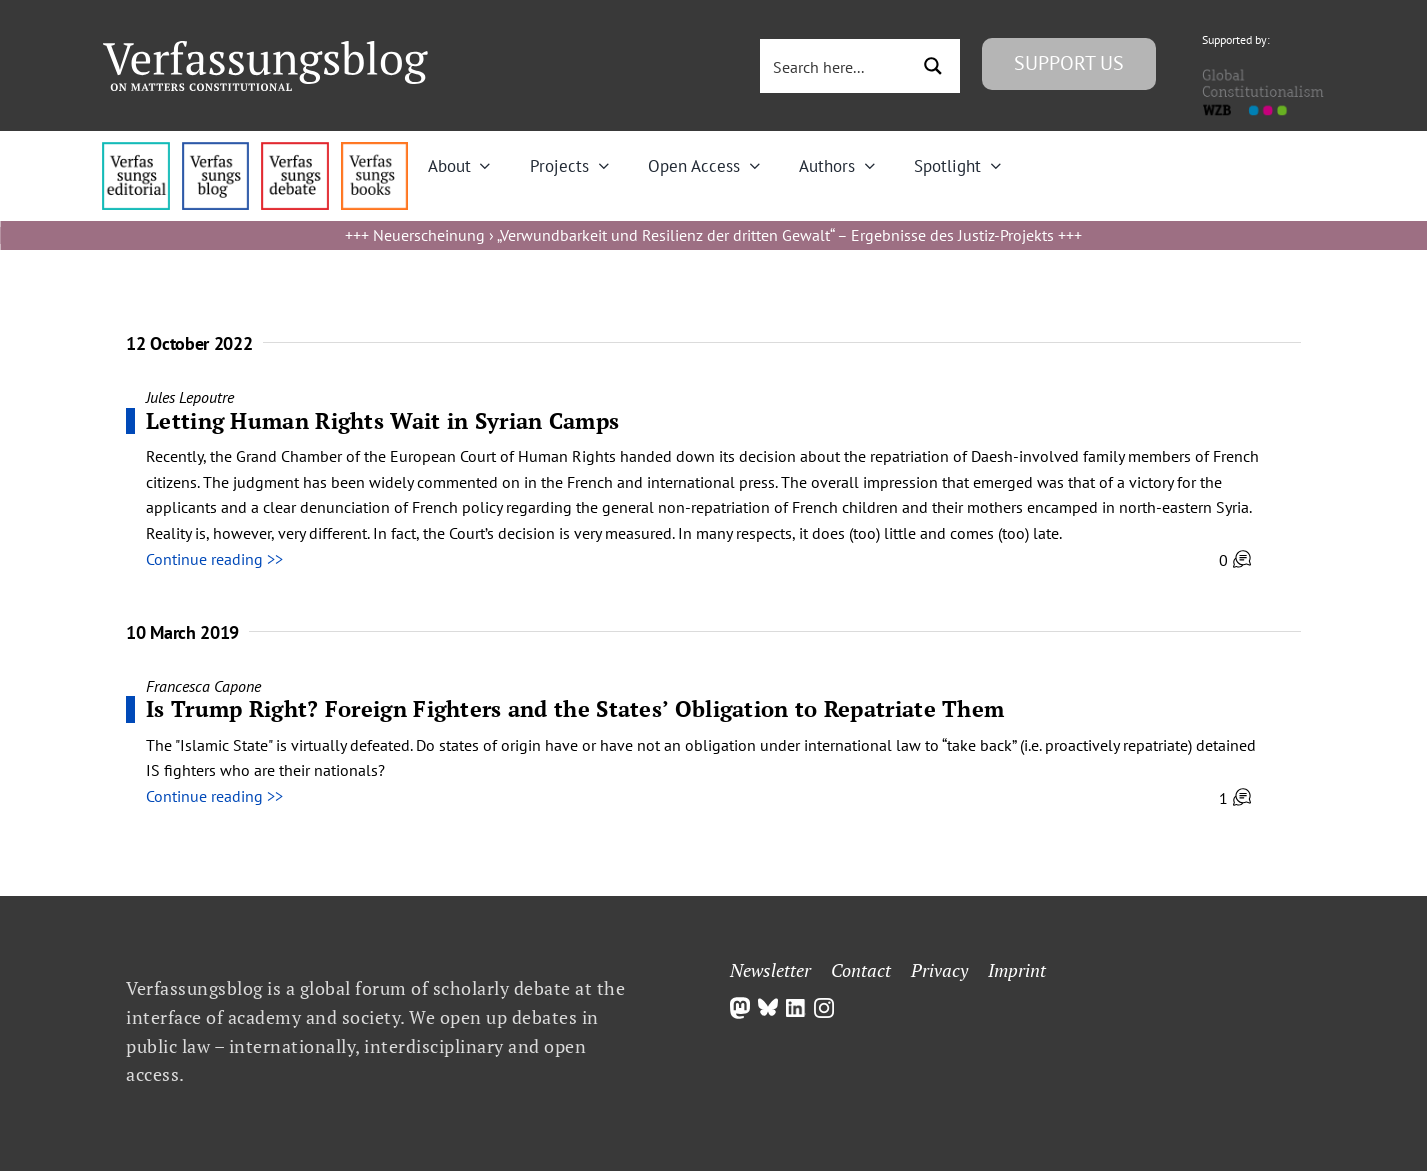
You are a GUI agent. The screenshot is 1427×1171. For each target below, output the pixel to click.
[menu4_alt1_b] (135, 150)
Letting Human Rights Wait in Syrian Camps (382, 420)
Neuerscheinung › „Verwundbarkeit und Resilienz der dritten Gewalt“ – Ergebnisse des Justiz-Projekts (713, 235)
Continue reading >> (214, 559)
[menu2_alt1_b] (294, 150)
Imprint (1017, 970)
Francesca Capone (203, 686)
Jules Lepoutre (190, 397)
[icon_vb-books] (374, 150)
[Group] (266, 49)
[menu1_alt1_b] (215, 150)
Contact (861, 970)
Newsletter (770, 970)
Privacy (939, 970)
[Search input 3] (836, 66)
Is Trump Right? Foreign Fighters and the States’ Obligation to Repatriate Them (575, 708)
